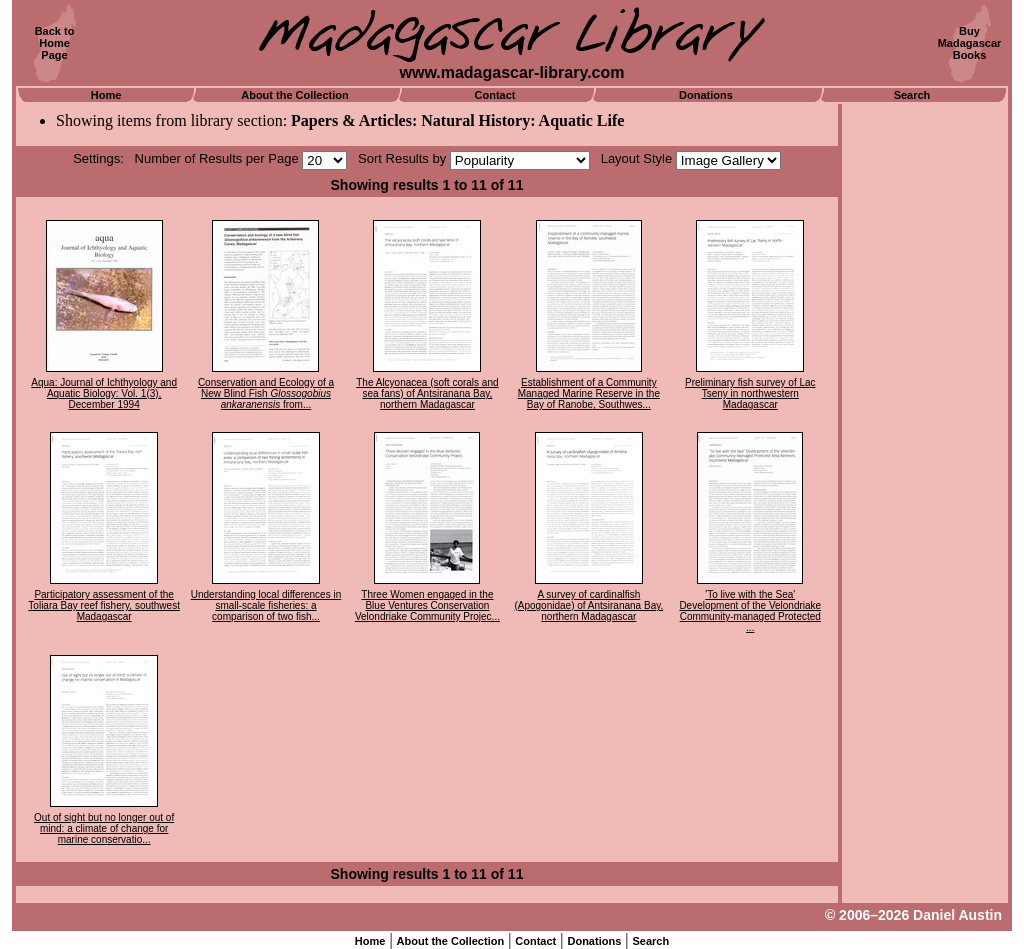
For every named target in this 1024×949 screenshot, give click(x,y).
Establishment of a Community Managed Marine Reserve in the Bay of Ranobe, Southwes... (589, 393)
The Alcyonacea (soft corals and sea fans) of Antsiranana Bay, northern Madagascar (427, 393)
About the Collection (295, 95)
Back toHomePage (55, 43)
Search (912, 95)
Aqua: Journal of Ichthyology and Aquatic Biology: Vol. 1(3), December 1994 (104, 393)
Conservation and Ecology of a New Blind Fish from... (266, 393)
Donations (706, 95)
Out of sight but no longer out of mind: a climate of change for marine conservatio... (104, 828)
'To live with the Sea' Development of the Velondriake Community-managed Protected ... (750, 611)
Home (106, 95)
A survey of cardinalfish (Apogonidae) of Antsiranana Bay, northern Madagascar (588, 605)
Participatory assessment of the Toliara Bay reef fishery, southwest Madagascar (104, 605)
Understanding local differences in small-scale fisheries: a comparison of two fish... (266, 605)
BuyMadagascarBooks (970, 43)
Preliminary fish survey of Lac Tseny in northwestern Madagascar (750, 393)
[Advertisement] (925, 405)
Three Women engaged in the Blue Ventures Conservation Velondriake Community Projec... (427, 605)
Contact (495, 95)
